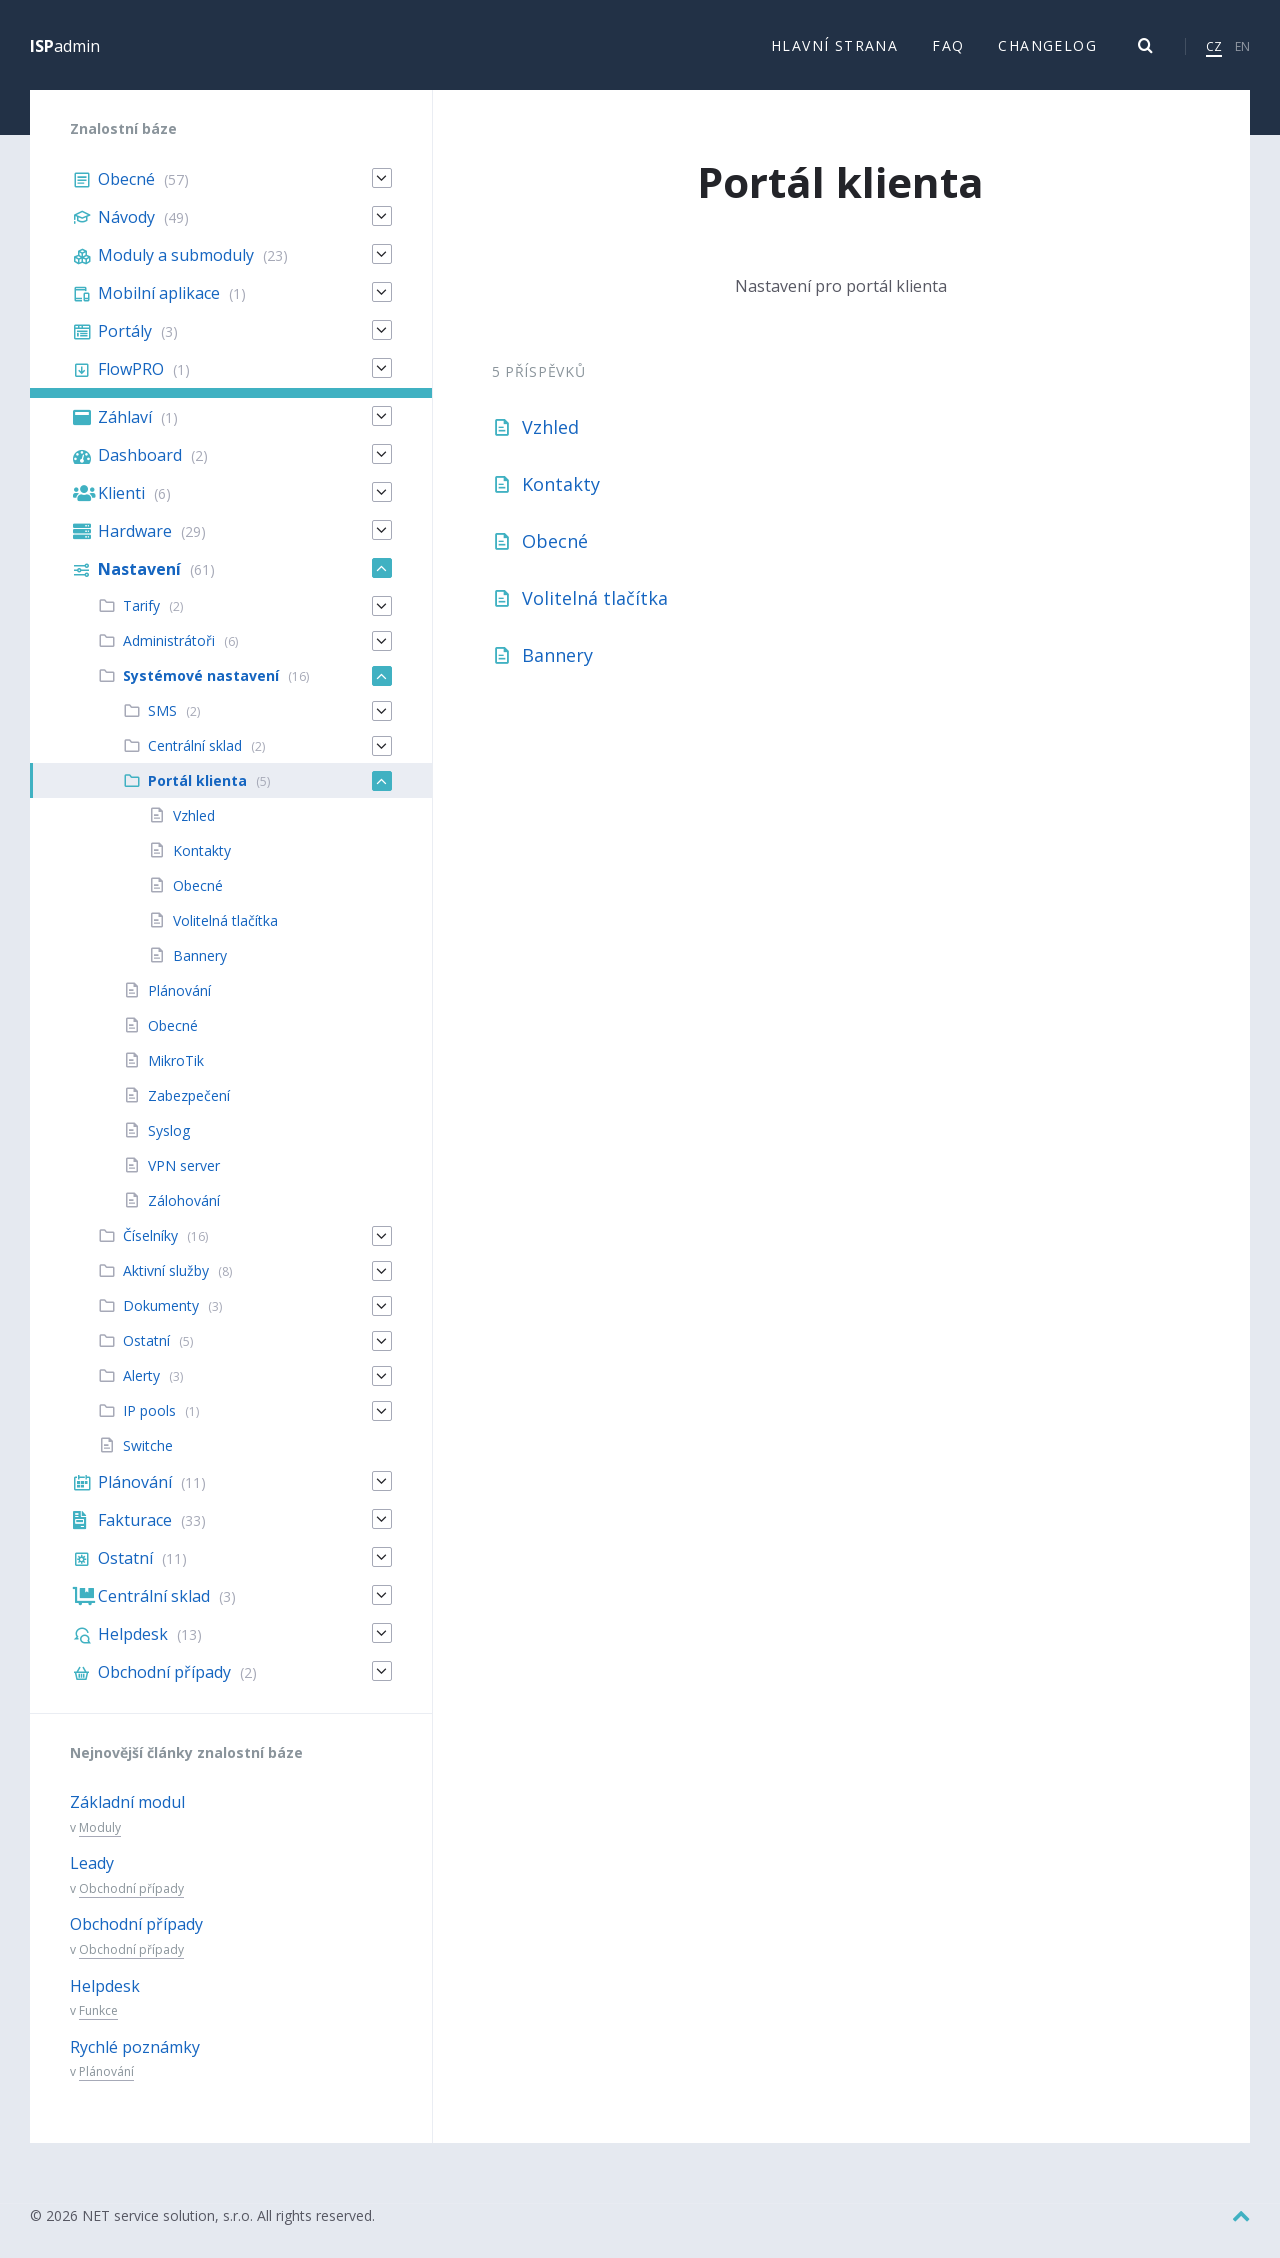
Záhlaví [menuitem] (125, 418)
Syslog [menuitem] (169, 1131)
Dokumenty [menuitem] (161, 1306)
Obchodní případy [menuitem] (164, 1673)
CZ (1214, 46)
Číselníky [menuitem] (150, 1236)
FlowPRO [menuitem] (131, 370)
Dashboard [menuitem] (140, 456)
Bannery (557, 656)
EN (1242, 46)
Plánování (106, 2072)
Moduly (100, 1828)
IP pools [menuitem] (149, 1411)
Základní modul (127, 1803)
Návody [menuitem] (126, 218)
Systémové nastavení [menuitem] (201, 676)
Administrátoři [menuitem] (169, 641)
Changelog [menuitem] (1047, 45)
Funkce (98, 2011)
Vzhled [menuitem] (194, 816)
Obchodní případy (131, 1889)
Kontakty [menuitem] (202, 851)
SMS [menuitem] (162, 711)
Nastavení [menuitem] (139, 570)
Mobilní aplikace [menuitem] (159, 294)
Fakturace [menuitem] (135, 1521)
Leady (92, 1864)
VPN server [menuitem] (184, 1166)
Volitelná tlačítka (595, 599)
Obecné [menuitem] (126, 180)
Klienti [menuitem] (121, 494)
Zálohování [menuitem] (184, 1201)
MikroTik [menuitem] (176, 1061)
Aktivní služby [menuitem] (166, 1271)
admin (65, 46)
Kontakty (561, 485)
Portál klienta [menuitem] (197, 781)
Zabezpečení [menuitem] (189, 1096)
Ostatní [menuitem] (146, 1341)
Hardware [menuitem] (135, 532)
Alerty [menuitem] (141, 1376)
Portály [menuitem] (125, 332)
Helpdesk (105, 1987)
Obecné (555, 542)
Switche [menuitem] (148, 1446)
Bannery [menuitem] (200, 956)
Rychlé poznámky (135, 2048)
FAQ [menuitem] (948, 45)
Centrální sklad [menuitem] (195, 746)
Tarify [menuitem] (141, 606)
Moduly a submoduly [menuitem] (176, 256)
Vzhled (550, 428)
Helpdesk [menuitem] (133, 1635)
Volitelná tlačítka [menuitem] (225, 921)
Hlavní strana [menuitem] (834, 45)
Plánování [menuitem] (179, 991)
